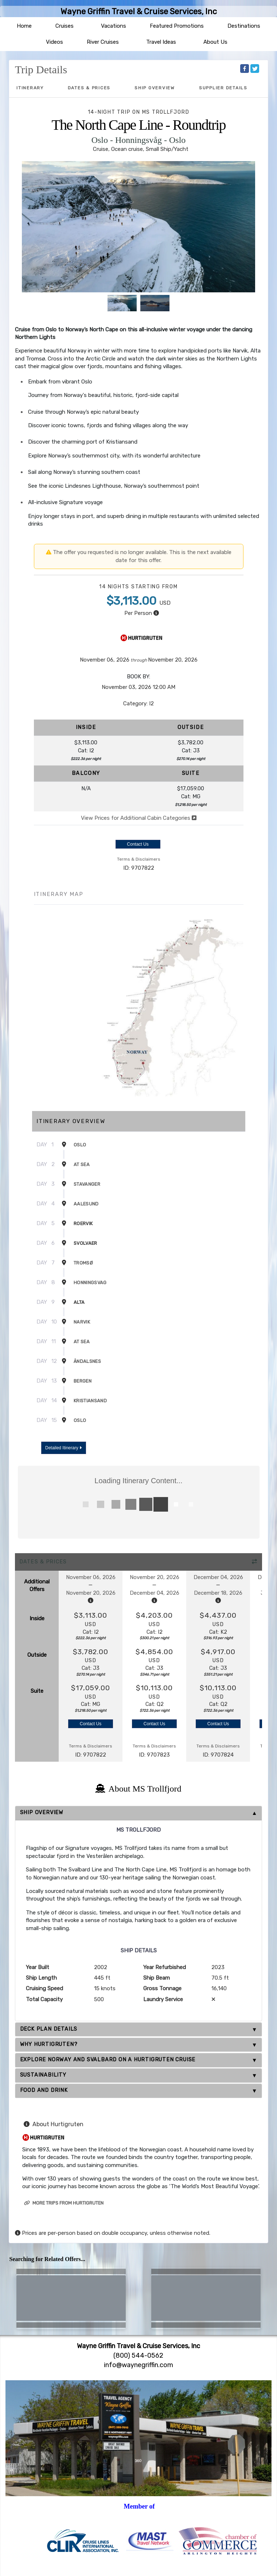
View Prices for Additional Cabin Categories (138, 818)
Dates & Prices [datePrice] (89, 87)
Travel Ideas (161, 42)
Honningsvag (90, 1282)
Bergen (82, 1381)
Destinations (243, 26)
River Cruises (103, 42)
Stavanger (87, 1184)
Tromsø (83, 1263)
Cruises (64, 26)
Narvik (82, 1322)
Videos (54, 42)
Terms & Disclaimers (138, 859)
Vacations (113, 26)
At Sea (82, 1164)
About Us (215, 42)
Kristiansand (90, 1400)
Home (24, 26)
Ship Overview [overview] (154, 87)
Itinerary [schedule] (30, 87)
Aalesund (86, 1204)
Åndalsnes (87, 1361)
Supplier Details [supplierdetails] (223, 87)
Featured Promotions (177, 26)
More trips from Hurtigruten (64, 2203)
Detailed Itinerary (63, 1447)
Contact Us (137, 844)
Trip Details (41, 69)
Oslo (80, 1144)
